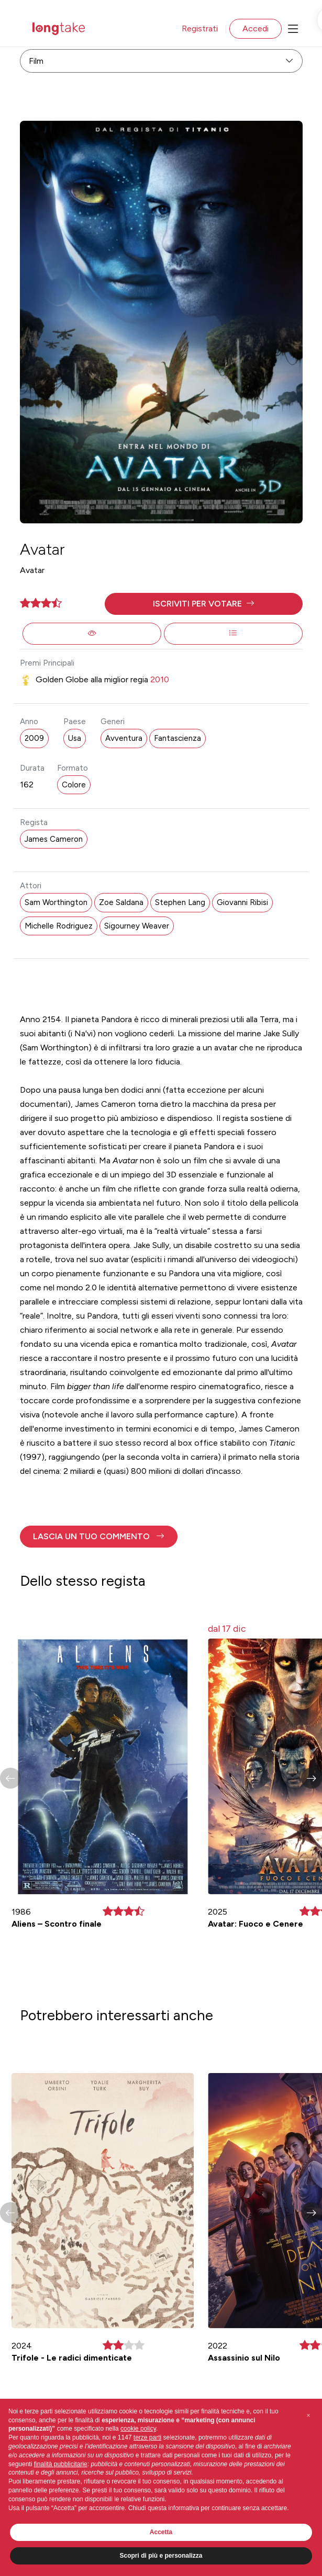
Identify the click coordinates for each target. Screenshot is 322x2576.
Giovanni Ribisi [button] (242, 902)
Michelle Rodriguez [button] (59, 926)
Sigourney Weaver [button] (136, 926)
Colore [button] (74, 784)
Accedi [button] (255, 28)
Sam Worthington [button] (56, 902)
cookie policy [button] (138, 2428)
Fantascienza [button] (177, 738)
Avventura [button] (123, 738)
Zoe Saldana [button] (121, 902)
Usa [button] (74, 738)
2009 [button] (34, 738)
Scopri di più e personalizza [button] (160, 2555)
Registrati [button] (200, 28)
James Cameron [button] (54, 839)
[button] (204, 604)
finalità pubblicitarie (60, 2464)
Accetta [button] (161, 2532)
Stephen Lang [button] (180, 902)
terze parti (147, 2437)
